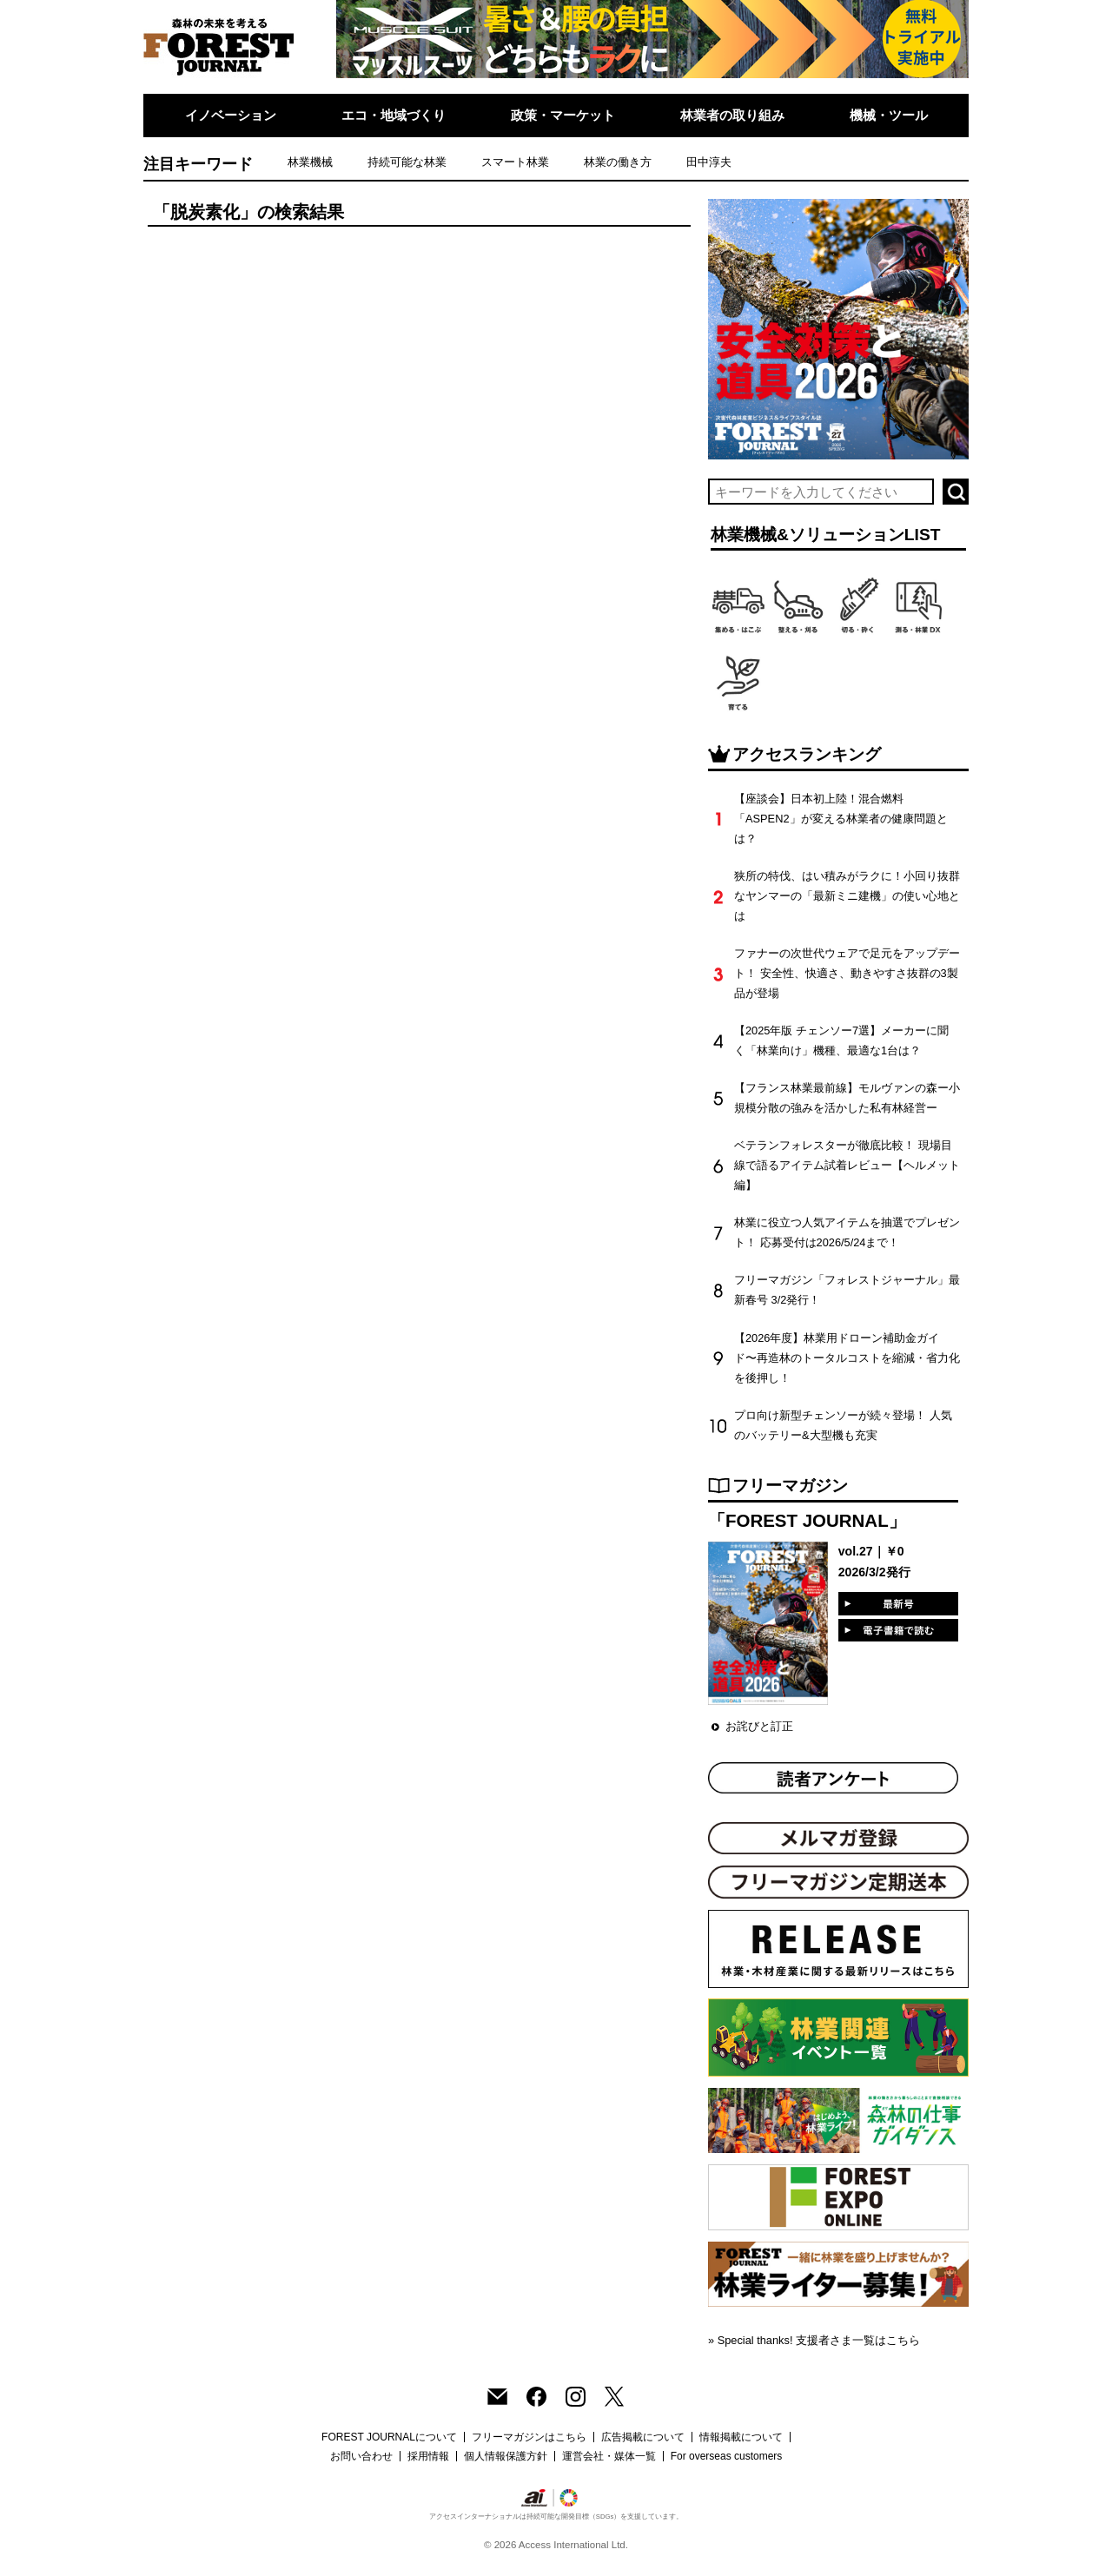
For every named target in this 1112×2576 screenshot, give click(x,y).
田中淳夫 (708, 161)
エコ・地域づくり (393, 115)
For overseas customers (727, 2456)
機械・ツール (889, 115)
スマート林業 (515, 161)
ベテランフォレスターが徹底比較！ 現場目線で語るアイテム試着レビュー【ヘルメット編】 (847, 1165)
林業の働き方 (618, 161)
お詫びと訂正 (759, 1726)
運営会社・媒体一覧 (609, 2456)
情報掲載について (741, 2437)
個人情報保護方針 (505, 2456)
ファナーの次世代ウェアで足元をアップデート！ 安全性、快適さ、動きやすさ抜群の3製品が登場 (847, 973)
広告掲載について (643, 2437)
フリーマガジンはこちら (529, 2437)
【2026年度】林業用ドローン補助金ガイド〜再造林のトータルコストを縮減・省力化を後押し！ (847, 1357)
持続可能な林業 (407, 161)
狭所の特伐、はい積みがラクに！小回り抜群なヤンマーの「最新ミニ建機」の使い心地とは (847, 895)
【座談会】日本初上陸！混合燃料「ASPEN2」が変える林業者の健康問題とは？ (841, 818)
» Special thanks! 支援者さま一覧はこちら (814, 2340)
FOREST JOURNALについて (389, 2437)
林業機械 (310, 161)
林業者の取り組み (732, 115)
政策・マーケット (563, 115)
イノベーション (230, 115)
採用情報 (428, 2456)
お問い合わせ (361, 2456)
